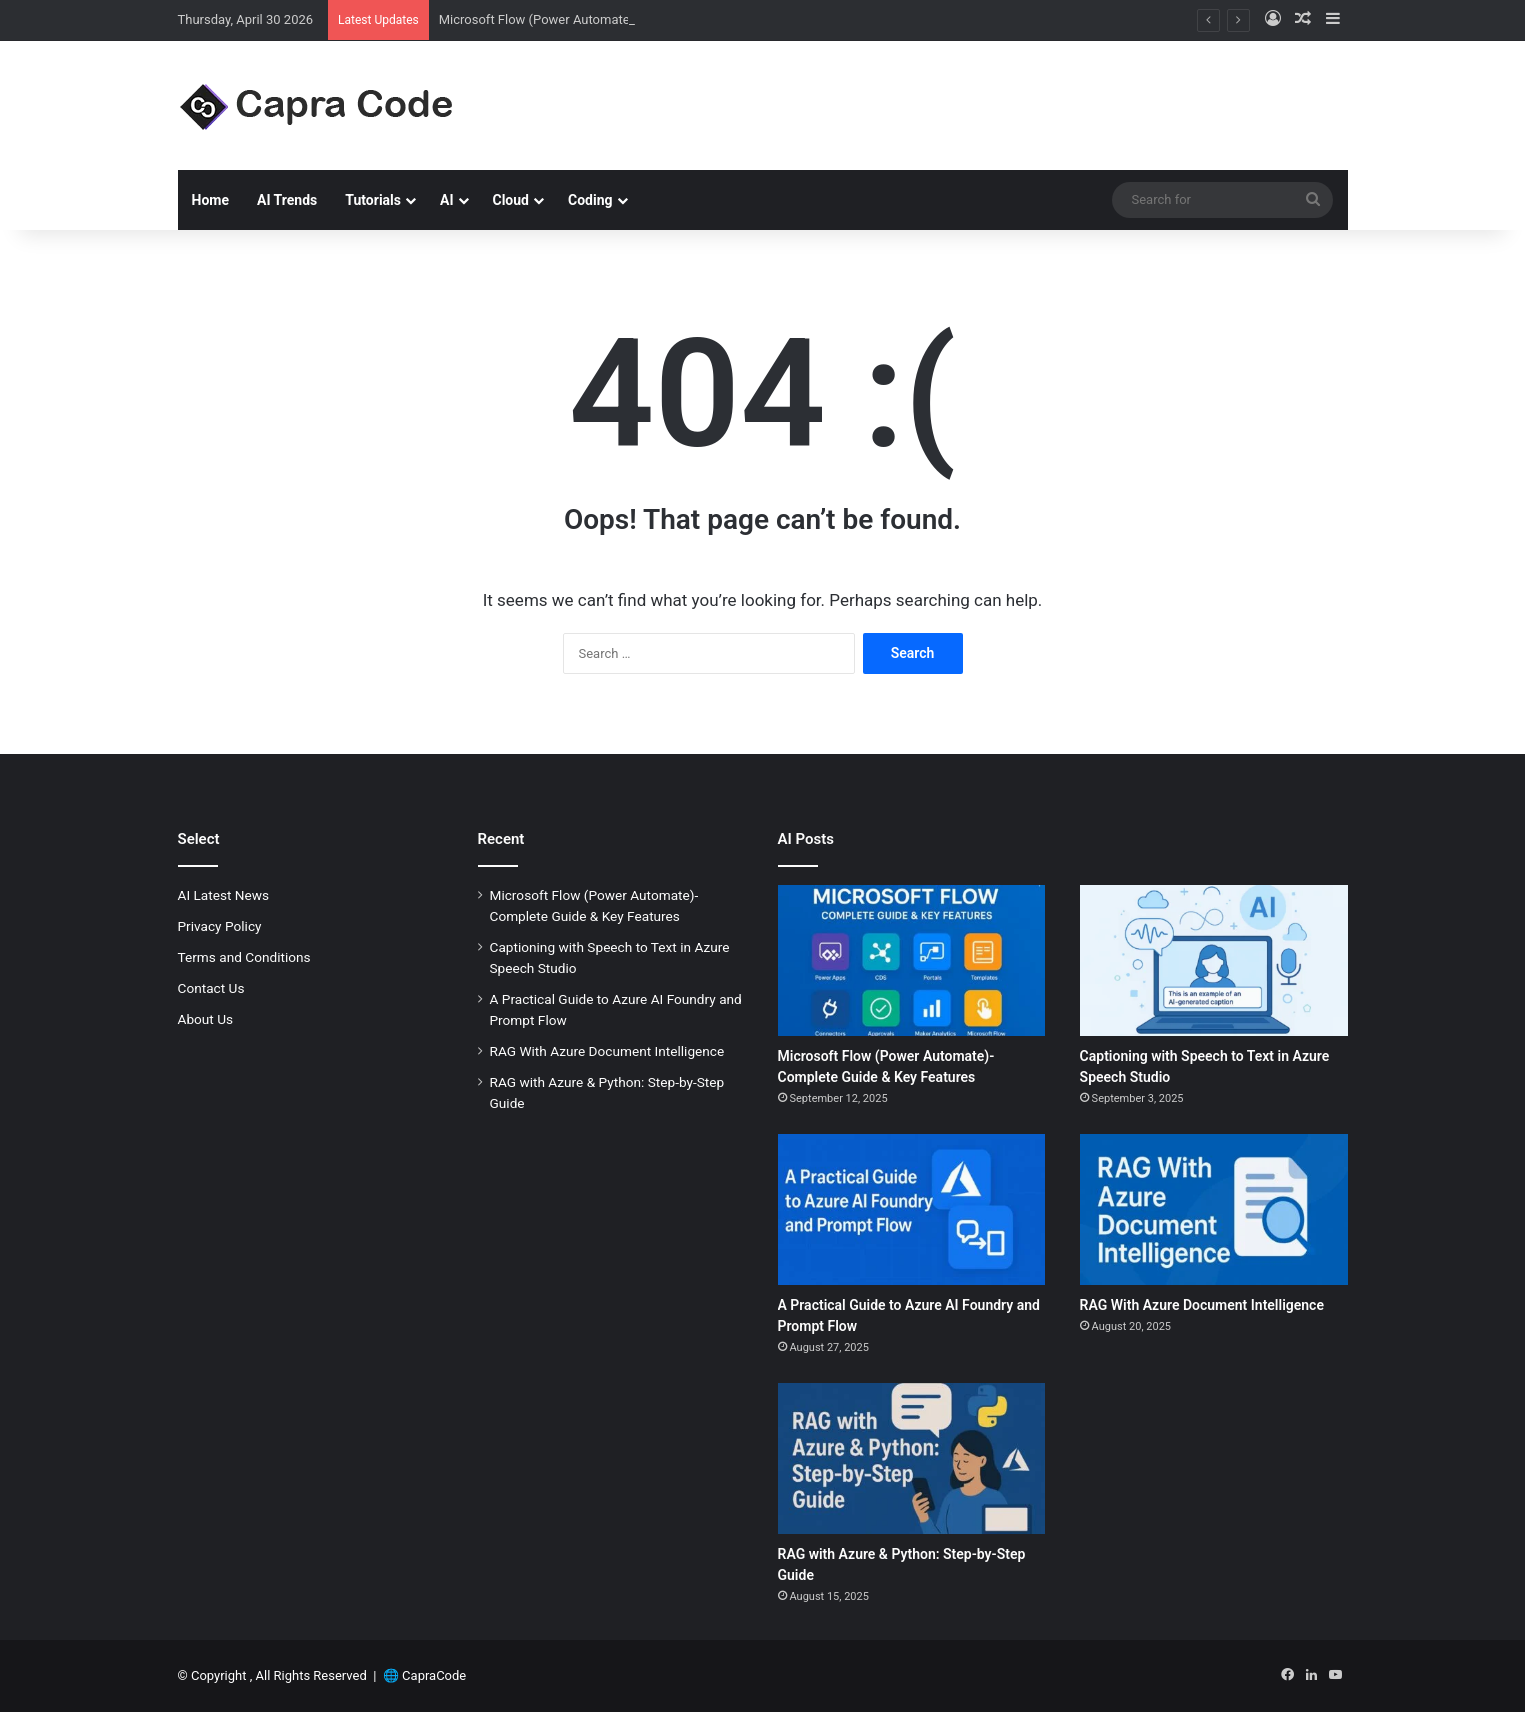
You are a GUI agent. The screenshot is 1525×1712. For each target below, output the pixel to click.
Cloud (511, 200)
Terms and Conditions (244, 957)
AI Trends (287, 200)
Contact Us (211, 988)
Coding (590, 200)
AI (447, 200)
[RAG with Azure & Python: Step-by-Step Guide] (912, 1458)
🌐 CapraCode (424, 1675)
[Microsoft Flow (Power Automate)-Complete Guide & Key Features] (912, 960)
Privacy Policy (220, 926)
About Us (206, 1019)
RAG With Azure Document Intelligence (607, 1051)
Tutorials (373, 200)
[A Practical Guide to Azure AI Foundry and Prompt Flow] (912, 1209)
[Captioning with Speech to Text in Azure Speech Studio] (1214, 960)
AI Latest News (224, 895)
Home (210, 200)
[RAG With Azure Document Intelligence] (1214, 1209)
